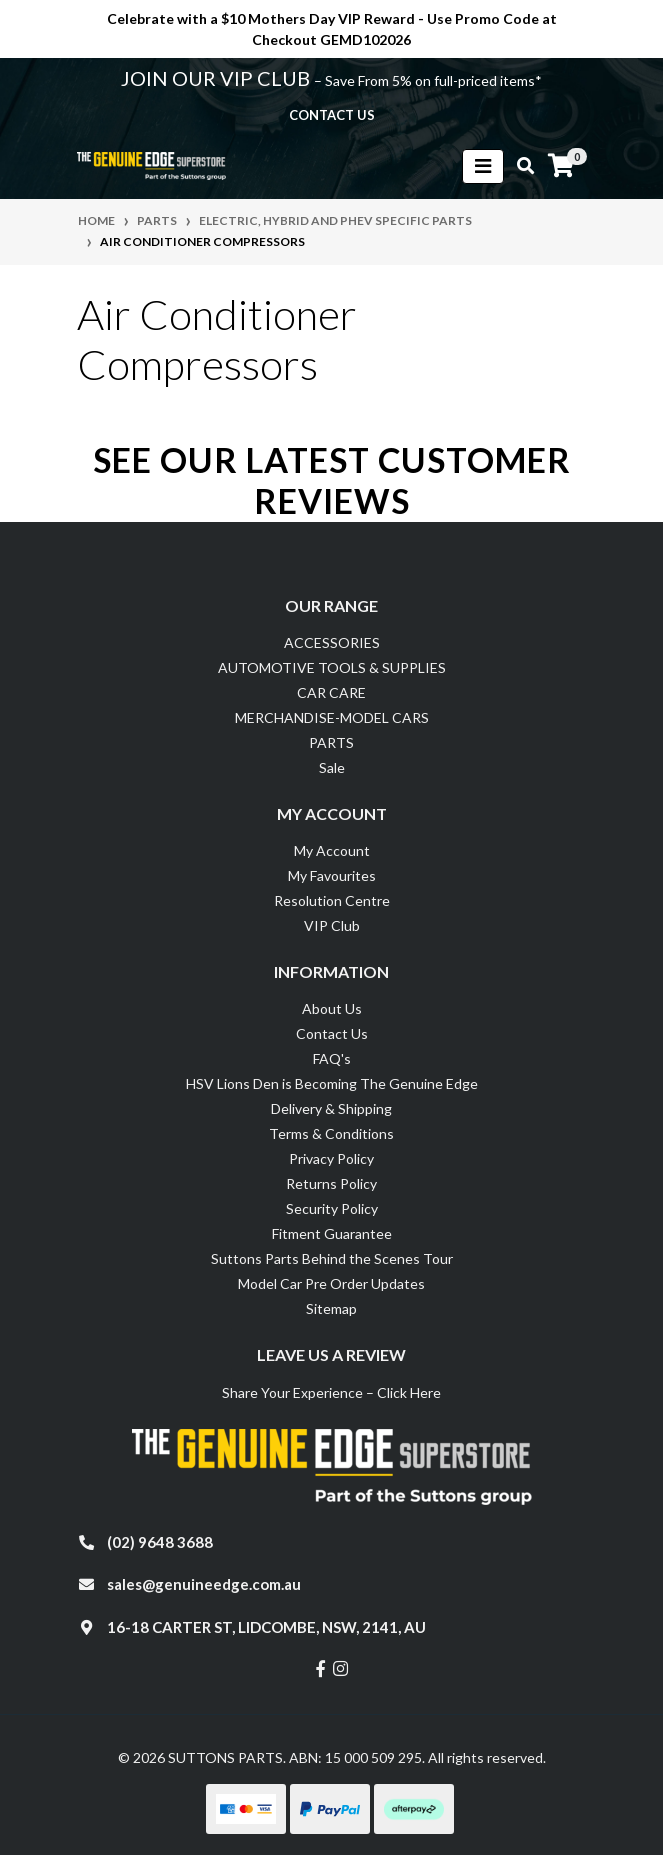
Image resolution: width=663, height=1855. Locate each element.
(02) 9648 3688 (160, 1542)
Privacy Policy (331, 1158)
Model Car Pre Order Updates (331, 1283)
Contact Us (332, 1033)
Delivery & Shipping (331, 1108)
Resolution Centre (332, 900)
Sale (332, 767)
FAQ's (332, 1058)
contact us (332, 115)
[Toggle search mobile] (519, 166)
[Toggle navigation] (483, 166)
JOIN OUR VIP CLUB (217, 78)
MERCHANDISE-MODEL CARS (332, 717)
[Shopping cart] (561, 166)
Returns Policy (331, 1183)
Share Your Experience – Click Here (331, 1392)
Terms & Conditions (331, 1133)
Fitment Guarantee (332, 1233)
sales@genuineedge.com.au (204, 1584)
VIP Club (332, 925)
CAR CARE (331, 692)
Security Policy (332, 1208)
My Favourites (332, 875)
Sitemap (331, 1308)
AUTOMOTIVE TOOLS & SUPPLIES (332, 667)
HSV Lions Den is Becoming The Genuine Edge (332, 1083)
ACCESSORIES (332, 642)
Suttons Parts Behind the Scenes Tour (332, 1258)
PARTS (331, 742)
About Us (332, 1008)
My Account (332, 850)
